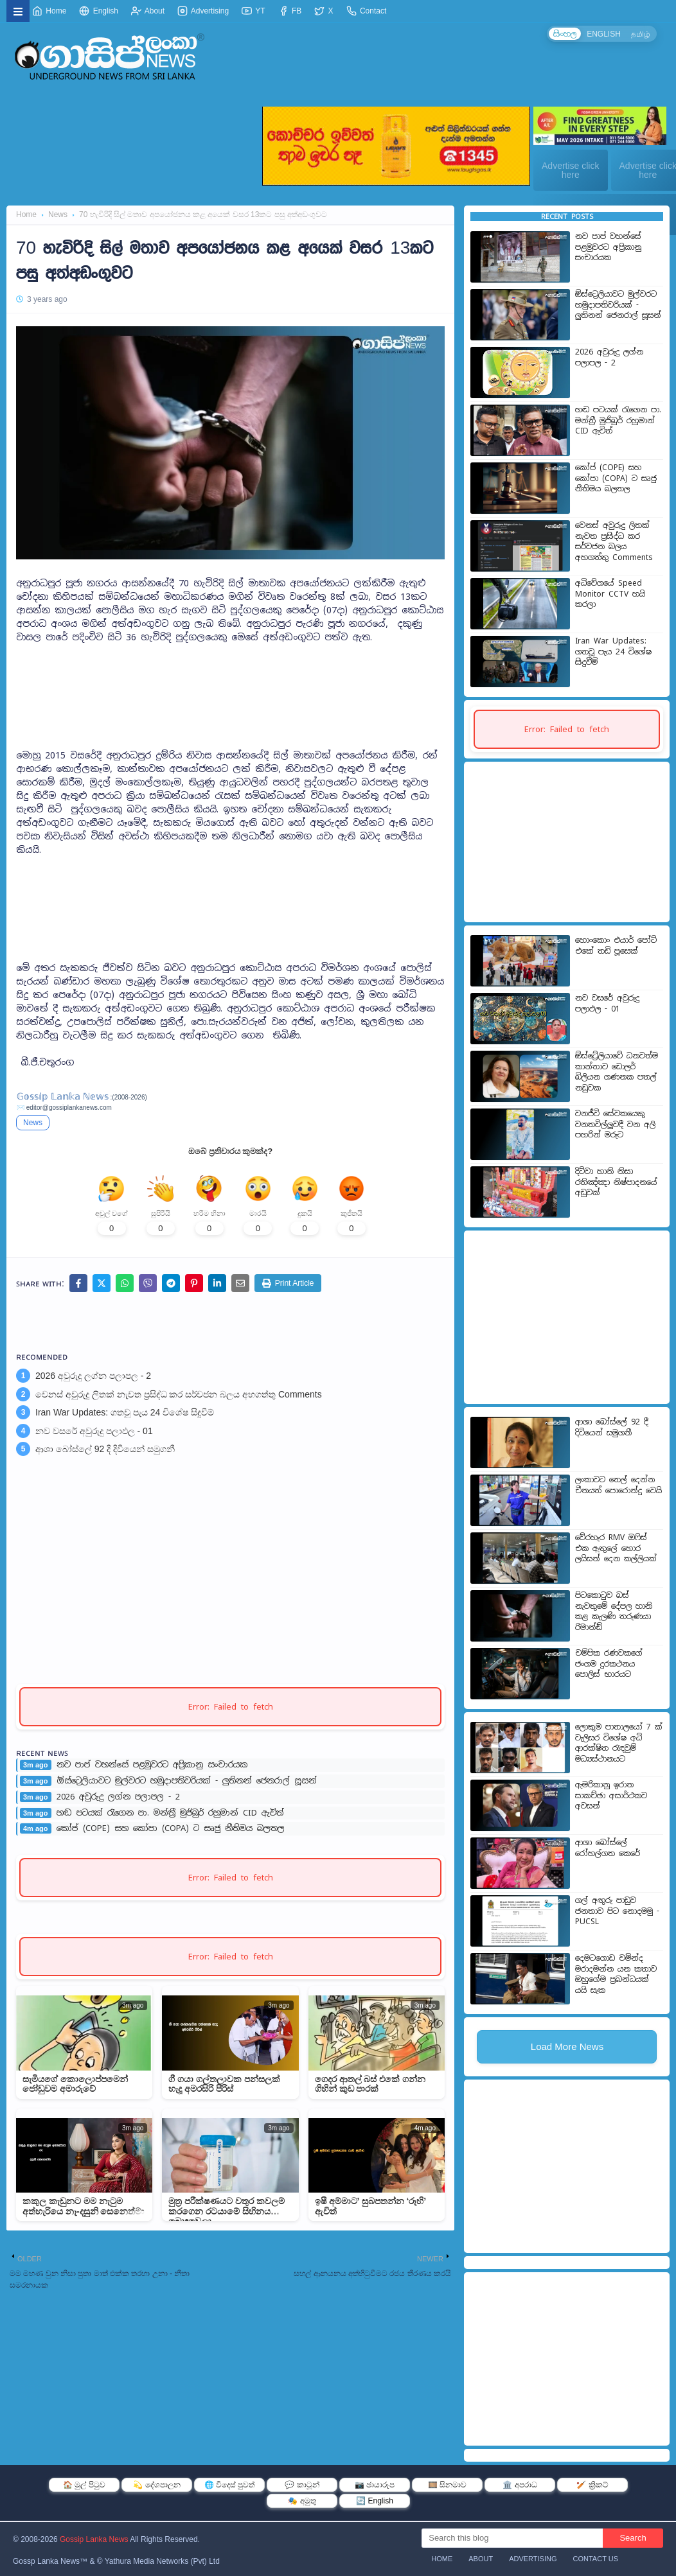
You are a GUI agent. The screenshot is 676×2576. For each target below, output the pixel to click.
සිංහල (561, 34)
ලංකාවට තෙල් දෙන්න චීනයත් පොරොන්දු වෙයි (618, 1485)
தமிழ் (640, 34)
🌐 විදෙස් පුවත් (229, 2484)
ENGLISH (602, 34)
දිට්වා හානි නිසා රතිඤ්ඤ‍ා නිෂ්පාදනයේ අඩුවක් (616, 1182)
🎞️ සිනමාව (447, 2484)
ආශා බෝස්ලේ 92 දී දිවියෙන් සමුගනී (105, 1453)
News (57, 214)
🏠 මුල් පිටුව (84, 2484)
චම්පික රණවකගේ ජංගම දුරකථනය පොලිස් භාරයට (609, 1663)
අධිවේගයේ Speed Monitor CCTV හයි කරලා (610, 593)
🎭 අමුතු (302, 2500)
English (98, 11)
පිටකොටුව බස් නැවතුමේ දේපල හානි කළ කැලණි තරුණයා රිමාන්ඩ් (613, 1611)
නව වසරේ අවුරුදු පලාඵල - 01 (94, 1435)
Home (49, 11)
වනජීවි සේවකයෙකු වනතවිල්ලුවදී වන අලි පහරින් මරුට (615, 1124)
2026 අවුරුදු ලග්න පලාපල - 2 (93, 1380)
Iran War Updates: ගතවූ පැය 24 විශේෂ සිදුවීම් (124, 1417)
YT (253, 11)
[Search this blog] (512, 2538)
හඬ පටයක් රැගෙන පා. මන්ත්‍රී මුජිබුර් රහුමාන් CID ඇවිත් (170, 1817)
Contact (366, 11)
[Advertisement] (230, 676)
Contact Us (596, 2559)
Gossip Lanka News (94, 2539)
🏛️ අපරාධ (520, 2484)
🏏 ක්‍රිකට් (592, 2484)
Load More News (567, 2046)
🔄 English (374, 2500)
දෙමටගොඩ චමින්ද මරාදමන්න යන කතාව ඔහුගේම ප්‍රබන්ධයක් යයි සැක (616, 1974)
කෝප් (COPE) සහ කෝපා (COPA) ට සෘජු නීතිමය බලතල (171, 1833)
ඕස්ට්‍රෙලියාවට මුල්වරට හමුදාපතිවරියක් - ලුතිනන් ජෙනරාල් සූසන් (187, 1785)
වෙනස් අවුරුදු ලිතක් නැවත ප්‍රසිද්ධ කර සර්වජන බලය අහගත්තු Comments (178, 1398)
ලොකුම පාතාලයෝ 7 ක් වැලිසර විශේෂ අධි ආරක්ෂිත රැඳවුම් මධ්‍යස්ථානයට (619, 1743)
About (148, 11)
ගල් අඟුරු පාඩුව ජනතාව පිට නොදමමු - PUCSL (617, 1911)
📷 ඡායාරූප (375, 2484)
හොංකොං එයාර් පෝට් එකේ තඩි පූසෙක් (616, 945)
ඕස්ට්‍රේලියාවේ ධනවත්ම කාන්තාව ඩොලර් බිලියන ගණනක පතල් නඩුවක (616, 1072)
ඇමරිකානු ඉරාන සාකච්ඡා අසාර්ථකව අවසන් (611, 1795)
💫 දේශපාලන (156, 2484)
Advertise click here (570, 170)
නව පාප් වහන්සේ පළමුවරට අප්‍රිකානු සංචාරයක (152, 1769)
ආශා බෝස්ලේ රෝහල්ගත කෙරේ (607, 1848)
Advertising (203, 11)
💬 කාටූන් (302, 2484)
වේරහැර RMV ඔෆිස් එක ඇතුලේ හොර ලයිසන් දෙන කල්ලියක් (616, 1548)
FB (290, 11)
